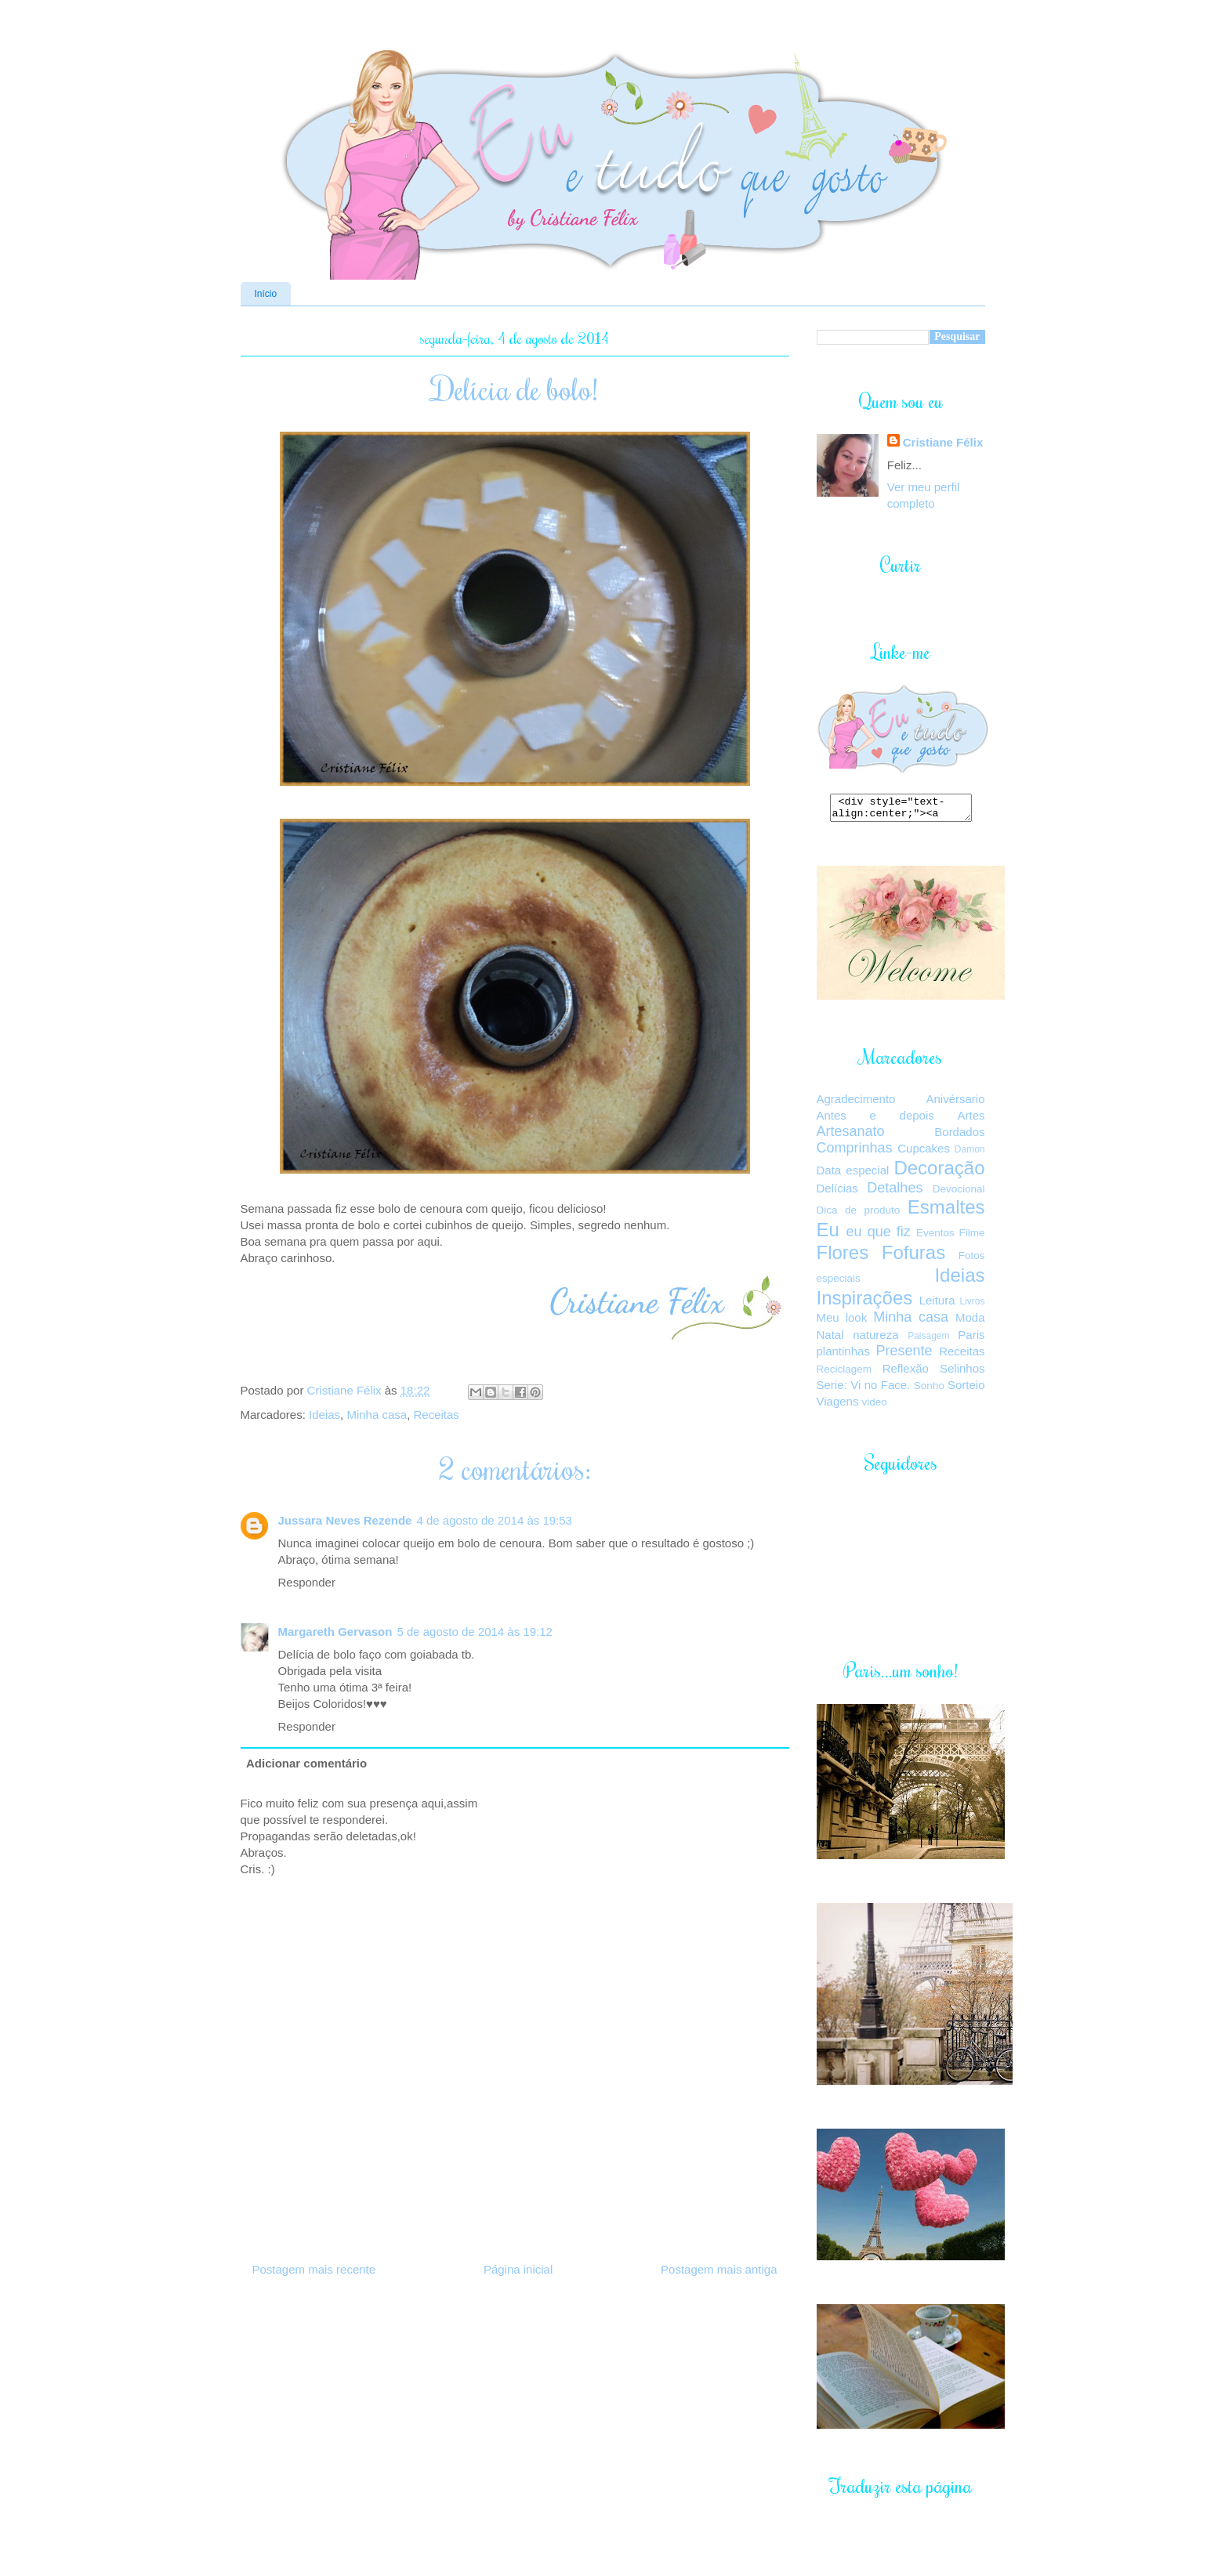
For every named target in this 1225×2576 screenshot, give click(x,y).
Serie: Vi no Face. (864, 1389)
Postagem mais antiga (719, 2269)
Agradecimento (856, 1103)
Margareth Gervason (335, 1631)
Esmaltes (946, 1211)
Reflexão (906, 1373)
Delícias (837, 1192)
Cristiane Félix (346, 1390)
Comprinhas (855, 1152)
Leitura (937, 1305)
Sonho (929, 1390)
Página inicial (518, 2269)
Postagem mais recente (314, 2269)
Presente (904, 1355)
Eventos (935, 1237)
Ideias (324, 1414)
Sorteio (966, 1389)
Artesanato (851, 1136)
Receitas (435, 1414)
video (874, 1407)
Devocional (959, 1193)
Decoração (938, 1172)
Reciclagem (844, 1374)
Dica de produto (859, 1215)
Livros (971, 1306)
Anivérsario (955, 1103)
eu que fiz (878, 1236)
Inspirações (865, 1302)
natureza (875, 1339)
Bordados (959, 1136)
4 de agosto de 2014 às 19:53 (494, 1520)
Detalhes (894, 1192)
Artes (970, 1120)
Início (266, 293)
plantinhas (843, 1355)
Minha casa (376, 1414)
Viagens (838, 1406)
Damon (970, 1154)
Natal (830, 1339)
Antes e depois (875, 1120)
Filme (972, 1237)
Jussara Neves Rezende (345, 1520)
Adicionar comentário (306, 1763)
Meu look (842, 1322)
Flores (843, 1257)
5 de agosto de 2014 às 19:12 (475, 1631)
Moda (970, 1322)
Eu (828, 1234)
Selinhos (962, 1373)
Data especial (853, 1174)
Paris (971, 1339)
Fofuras (913, 1257)
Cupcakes (923, 1153)
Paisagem (928, 1340)
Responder (306, 1582)
